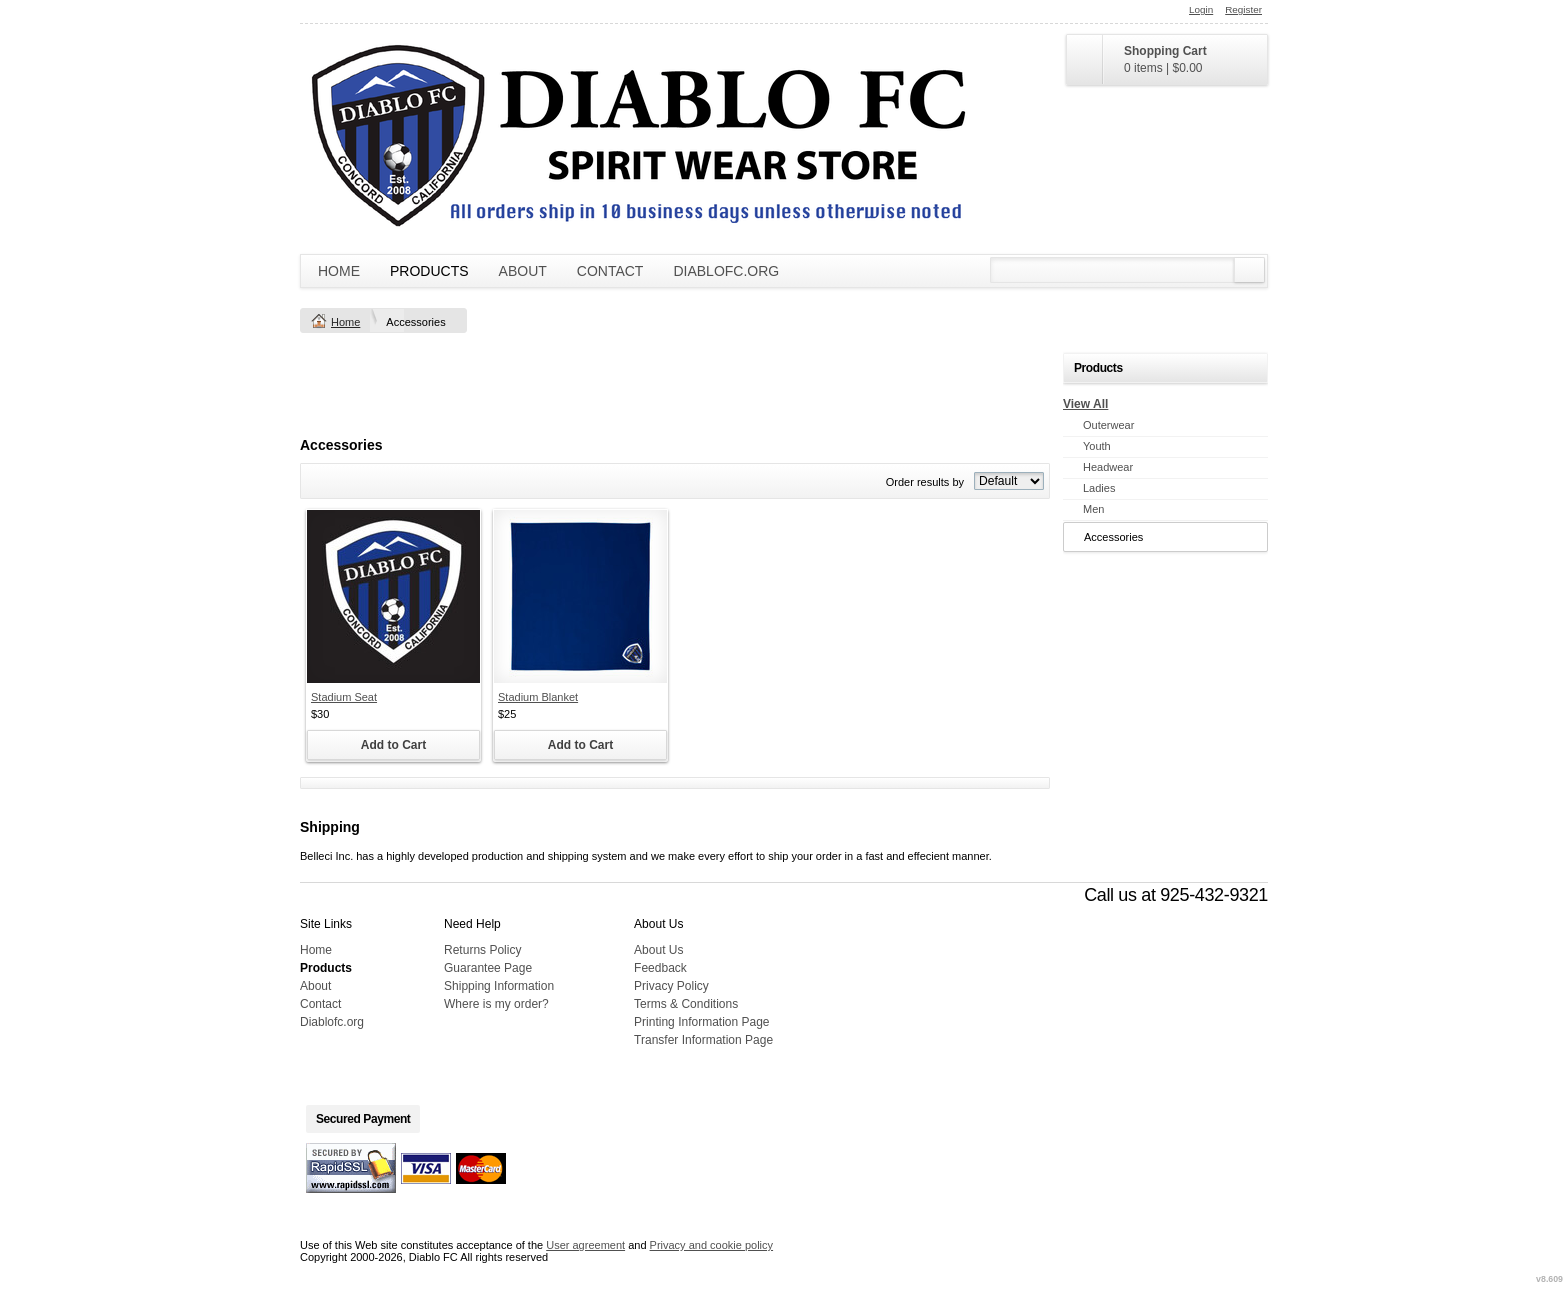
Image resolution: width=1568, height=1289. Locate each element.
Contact (610, 271)
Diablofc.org (726, 271)
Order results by (925, 482)
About (523, 271)
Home (339, 271)
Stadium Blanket (538, 697)
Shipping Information (499, 986)
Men (1093, 509)
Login (1201, 9)
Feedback (660, 968)
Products (429, 271)
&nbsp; (393, 596)
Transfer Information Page (703, 1040)
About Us (658, 950)
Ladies (1099, 488)
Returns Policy (482, 950)
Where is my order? (496, 1004)
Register (1243, 9)
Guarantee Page (488, 968)
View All (1085, 404)
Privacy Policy (671, 986)
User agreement (585, 1245)
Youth (1097, 446)
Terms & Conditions (686, 1004)
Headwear (1108, 467)
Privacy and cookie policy (712, 1245)
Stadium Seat (344, 697)
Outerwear (1108, 425)
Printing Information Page (701, 1022)
